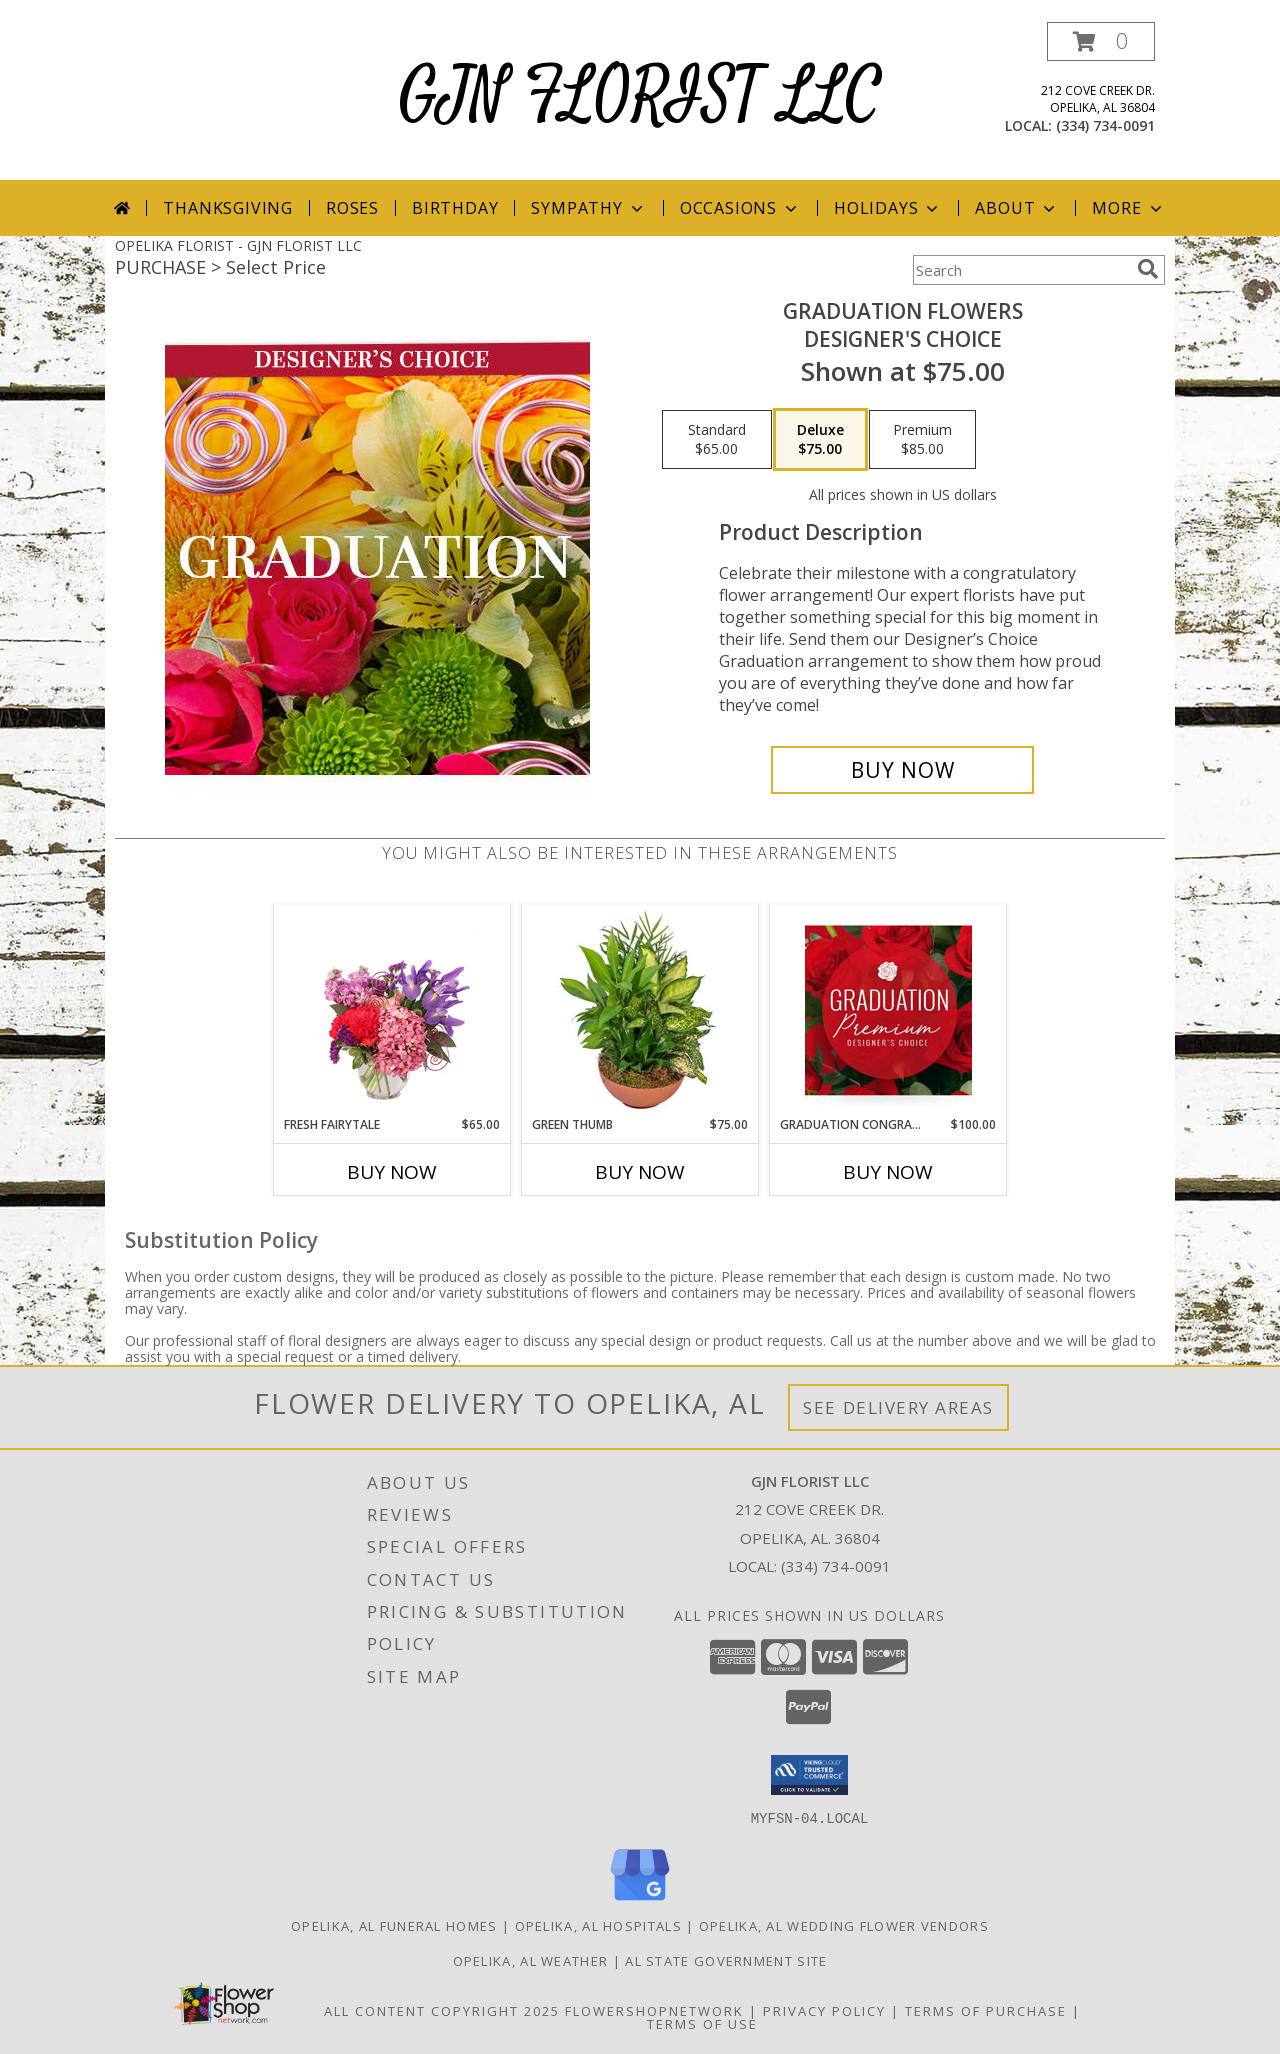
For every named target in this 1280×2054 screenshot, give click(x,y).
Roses (352, 208)
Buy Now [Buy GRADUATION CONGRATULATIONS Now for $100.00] (888, 1172)
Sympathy (588, 208)
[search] (1148, 269)
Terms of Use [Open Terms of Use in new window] (702, 2023)
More (1128, 208)
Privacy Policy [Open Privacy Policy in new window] (824, 2010)
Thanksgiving (228, 208)
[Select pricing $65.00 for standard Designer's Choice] (717, 440)
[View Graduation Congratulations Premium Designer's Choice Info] (888, 1010)
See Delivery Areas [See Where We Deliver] (898, 1407)
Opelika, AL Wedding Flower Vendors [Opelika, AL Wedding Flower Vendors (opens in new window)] (844, 1925)
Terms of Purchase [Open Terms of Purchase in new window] (986, 2010)
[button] (1101, 41)
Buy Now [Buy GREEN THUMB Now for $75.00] (640, 1172)
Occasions (740, 208)
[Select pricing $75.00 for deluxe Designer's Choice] (820, 440)
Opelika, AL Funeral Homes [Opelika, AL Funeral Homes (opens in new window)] (394, 1925)
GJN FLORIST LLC (640, 96)
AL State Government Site (726, 1960)
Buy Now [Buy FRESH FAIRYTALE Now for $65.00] (392, 1172)
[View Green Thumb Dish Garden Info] (640, 1010)
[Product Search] (1021, 270)
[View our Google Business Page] (640, 1900)
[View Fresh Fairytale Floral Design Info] (392, 1010)
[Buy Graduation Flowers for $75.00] (902, 770)
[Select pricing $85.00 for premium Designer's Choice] (922, 440)
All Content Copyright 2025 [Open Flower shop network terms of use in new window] (442, 2010)
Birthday (455, 208)
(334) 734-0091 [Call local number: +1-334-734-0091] (1105, 125)
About (1017, 208)
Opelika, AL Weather (531, 1960)
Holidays (888, 208)
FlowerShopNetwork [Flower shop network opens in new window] (654, 2010)
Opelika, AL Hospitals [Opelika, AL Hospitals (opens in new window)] (598, 1925)
